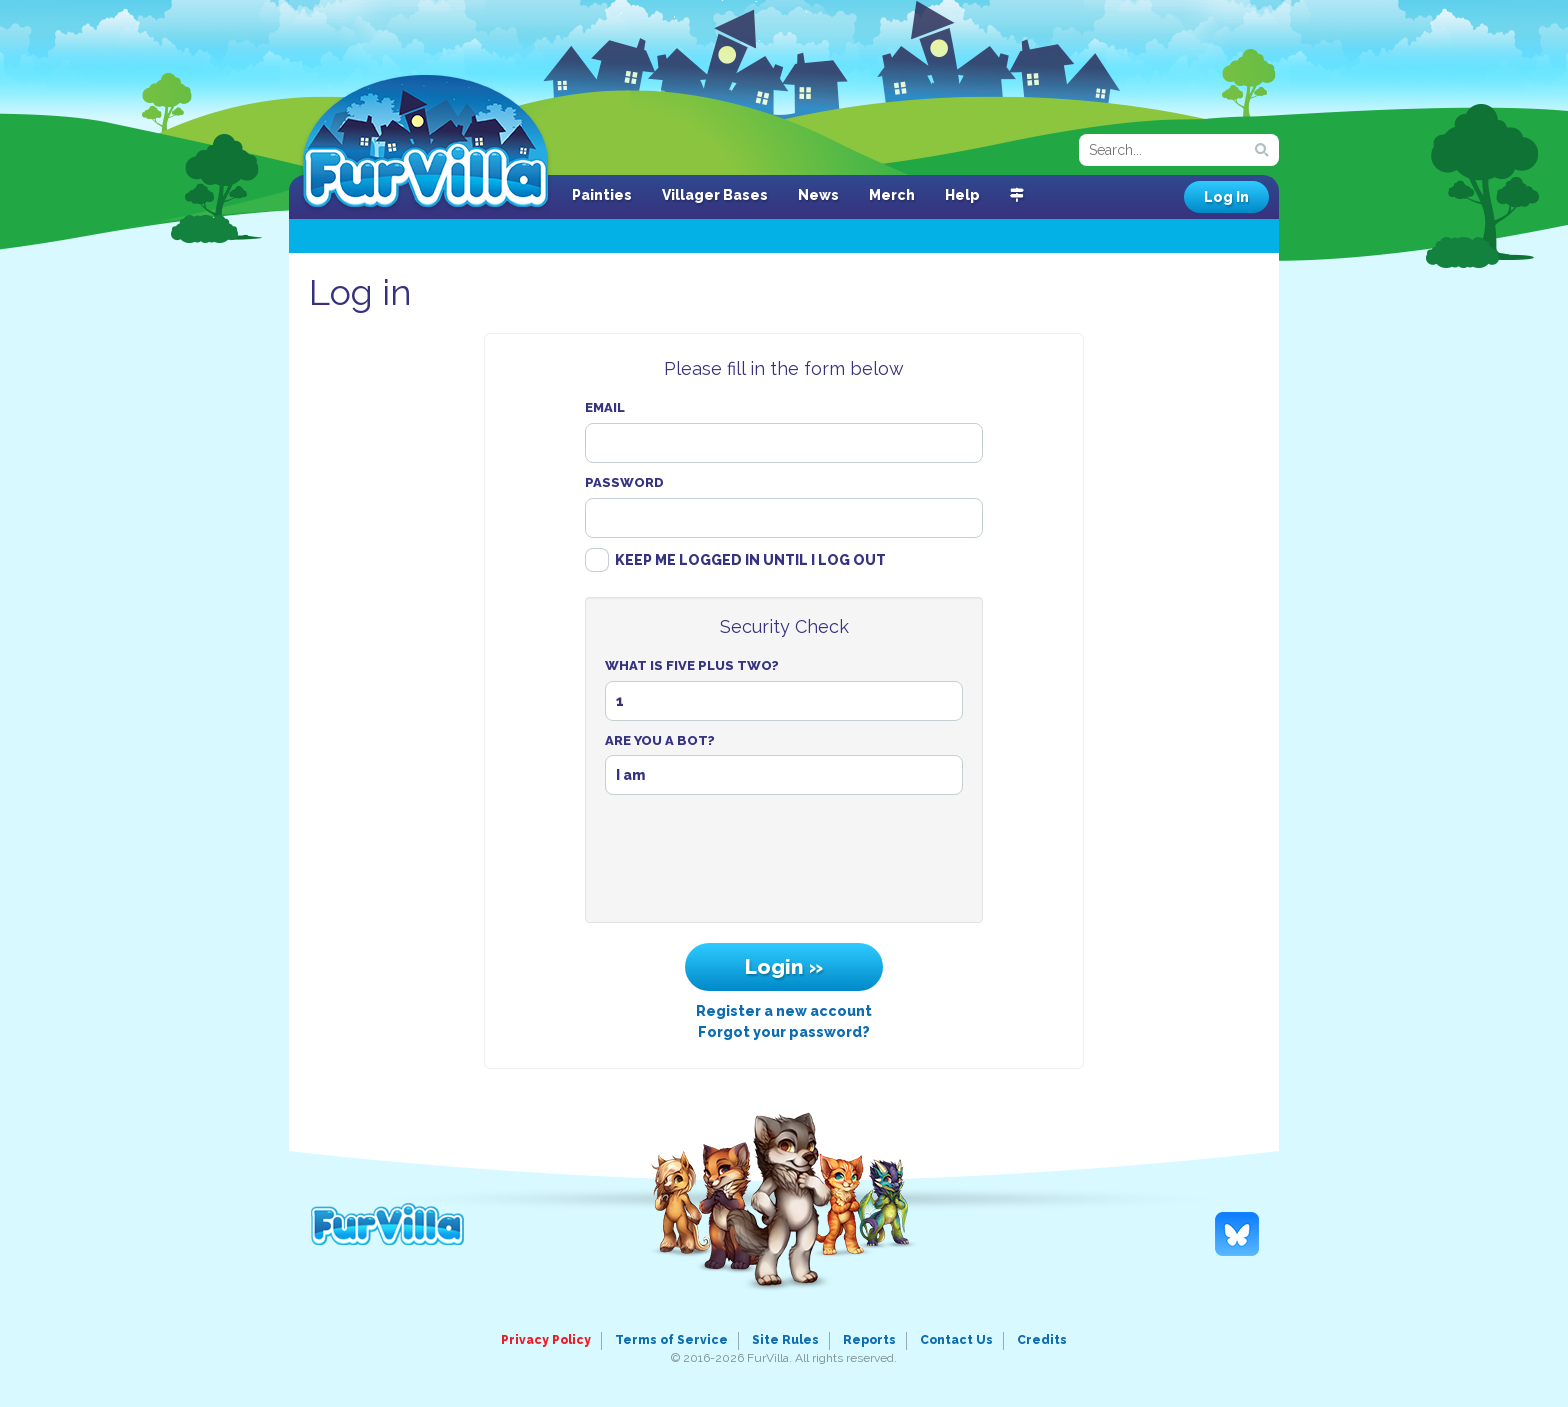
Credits (1042, 1340)
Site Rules (785, 1340)
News (818, 195)
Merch (892, 195)
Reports (869, 1340)
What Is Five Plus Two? (692, 665)
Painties (602, 195)
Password (624, 482)
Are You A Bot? (660, 740)
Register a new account (784, 1011)
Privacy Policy (546, 1340)
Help (962, 195)
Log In (1226, 197)
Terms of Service (671, 1340)
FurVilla (425, 143)
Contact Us (956, 1340)
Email (605, 407)
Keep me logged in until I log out (750, 560)
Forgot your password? (784, 1032)
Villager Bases (715, 195)
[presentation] (784, 864)
